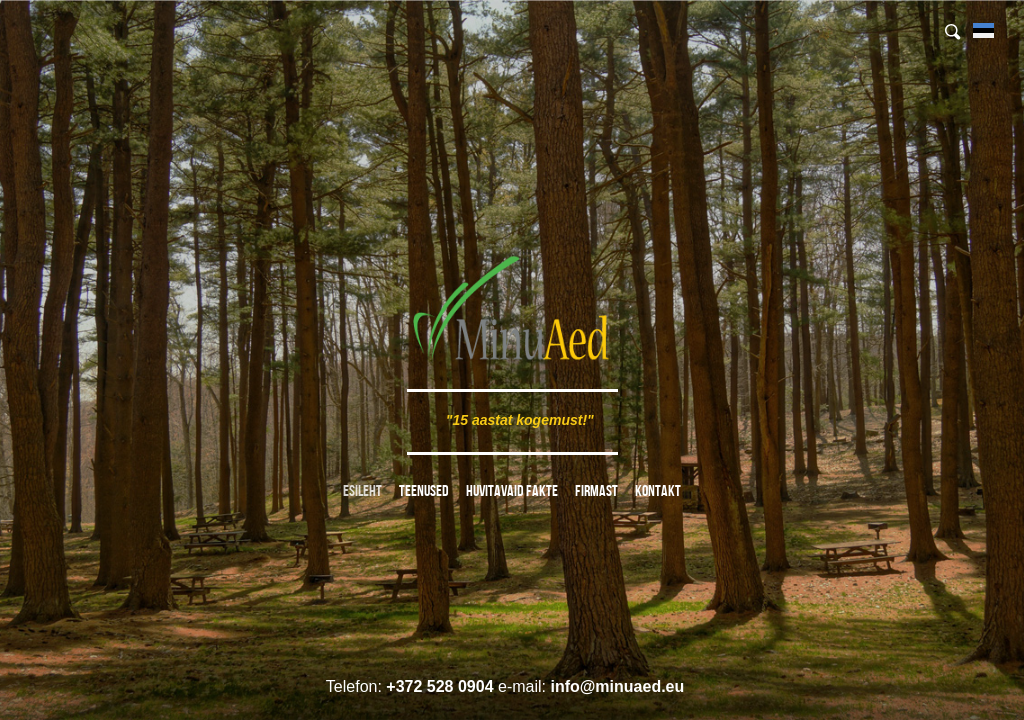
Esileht (362, 490)
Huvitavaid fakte (512, 490)
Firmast (596, 490)
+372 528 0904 (439, 686)
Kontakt (658, 490)
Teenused (424, 490)
